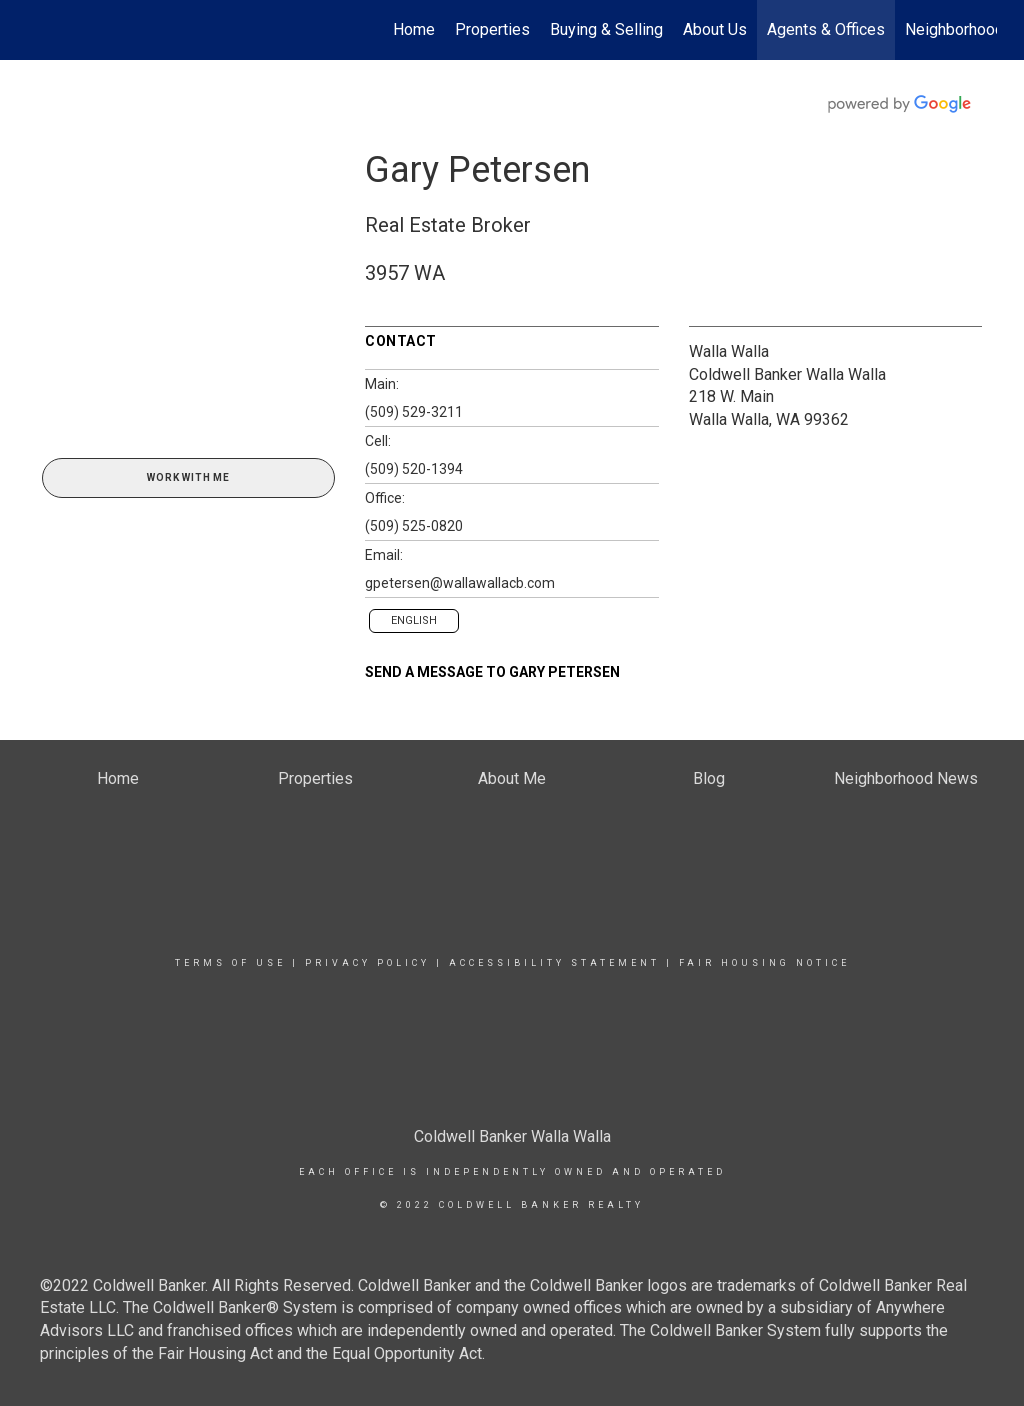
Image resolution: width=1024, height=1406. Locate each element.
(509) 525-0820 (414, 526)
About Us (715, 29)
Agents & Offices (826, 29)
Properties (492, 29)
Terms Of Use (230, 963)
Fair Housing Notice (764, 963)
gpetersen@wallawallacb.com (460, 583)
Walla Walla (729, 351)
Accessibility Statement (554, 963)
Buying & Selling (606, 29)
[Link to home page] (37, 30)
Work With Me (188, 477)
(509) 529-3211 (414, 412)
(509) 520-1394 (414, 469)
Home (414, 29)
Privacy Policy (367, 963)
